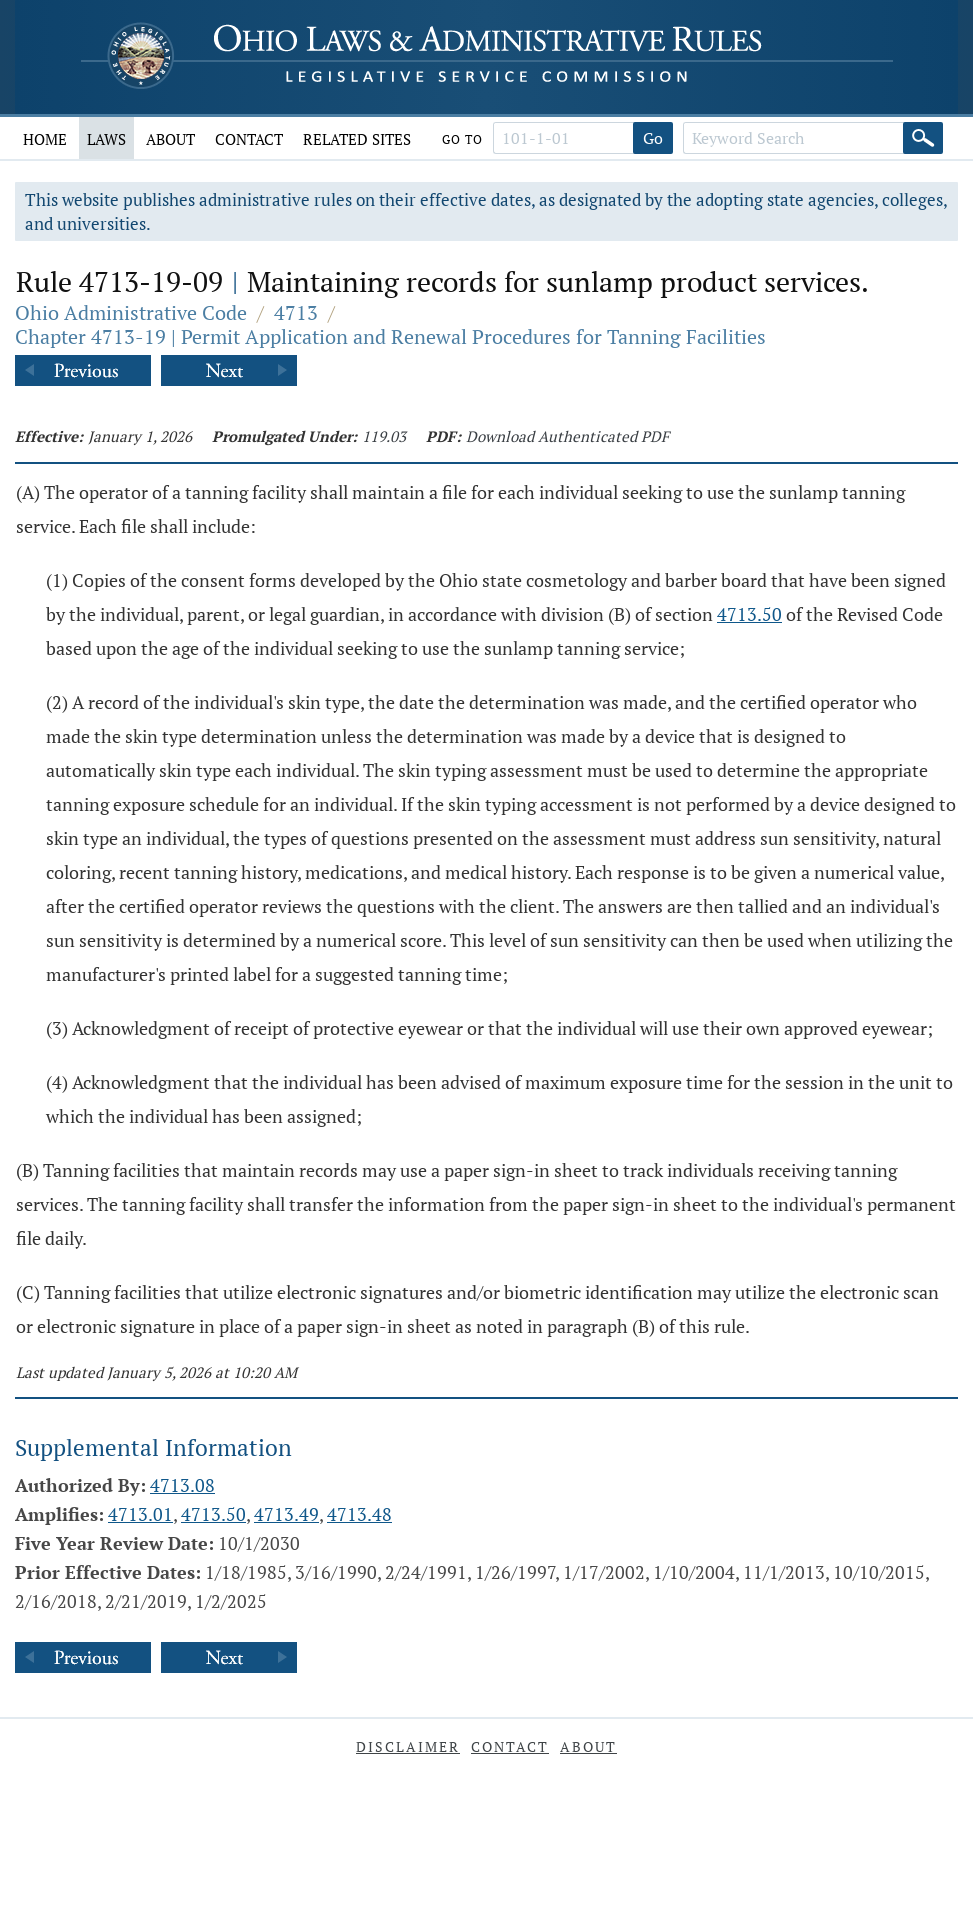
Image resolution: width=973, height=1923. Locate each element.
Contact (249, 139)
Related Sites (357, 139)
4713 (296, 312)
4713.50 (749, 614)
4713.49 (286, 1514)
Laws (106, 139)
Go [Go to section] (653, 138)
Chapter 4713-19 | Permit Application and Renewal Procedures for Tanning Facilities (390, 336)
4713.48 (359, 1514)
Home (45, 139)
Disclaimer (408, 1746)
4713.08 (182, 1485)
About (170, 139)
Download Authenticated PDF (567, 436)
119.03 (384, 436)
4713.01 (140, 1514)
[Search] (923, 138)
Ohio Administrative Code (131, 312)
